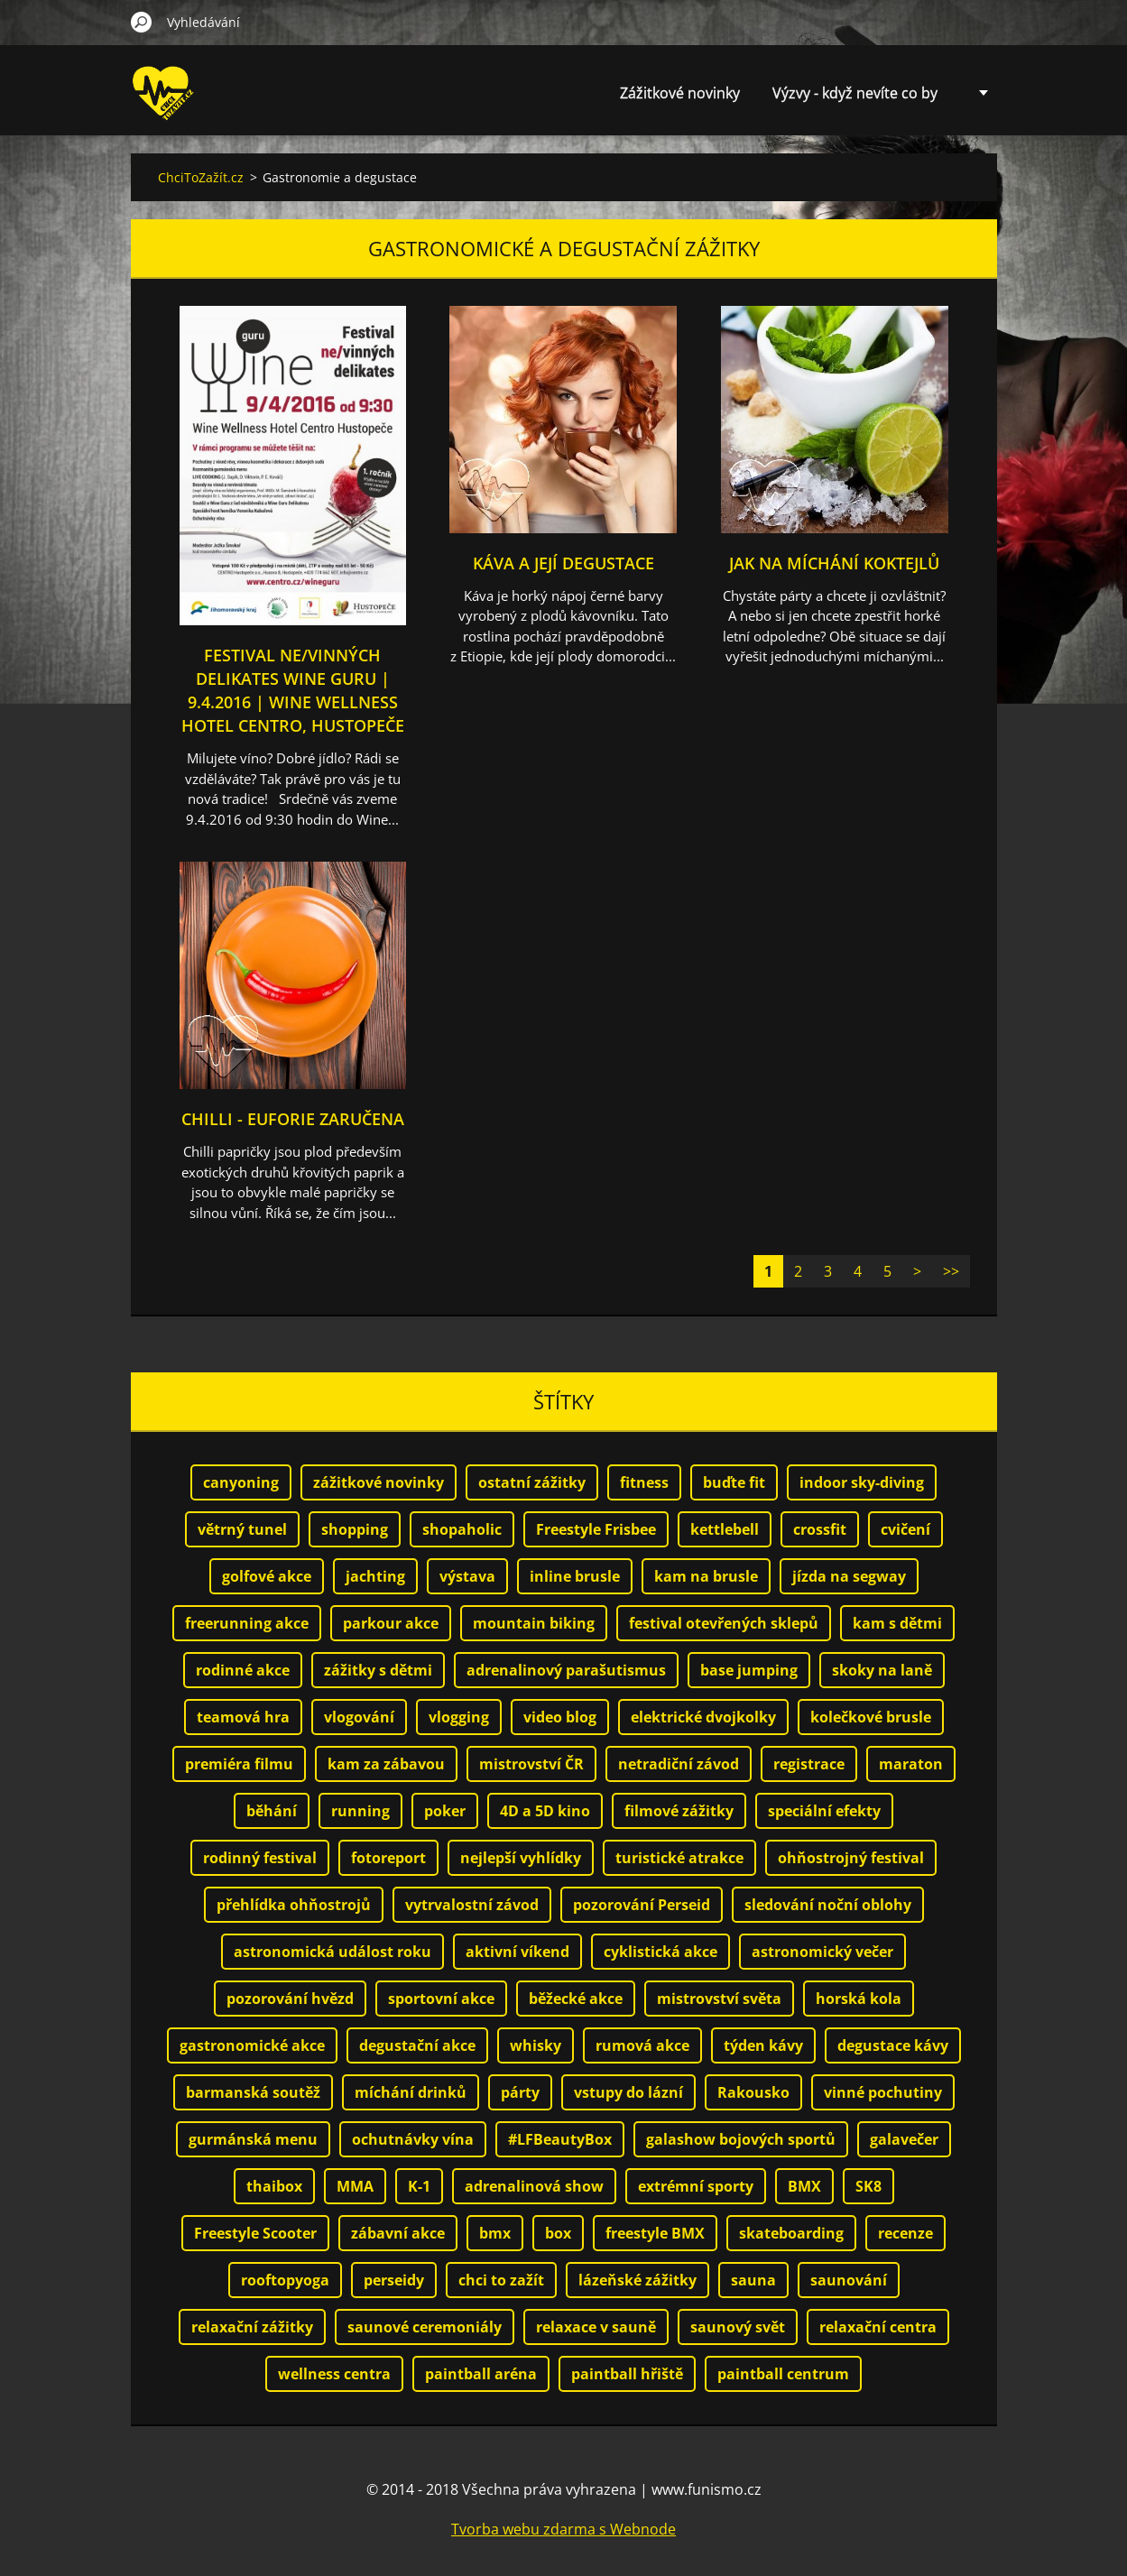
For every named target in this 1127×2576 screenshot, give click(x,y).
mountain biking (534, 1623)
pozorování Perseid (641, 1905)
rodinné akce (243, 1670)
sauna (753, 2280)
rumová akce (642, 2045)
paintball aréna (481, 2374)
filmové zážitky (679, 1811)
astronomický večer (822, 1952)
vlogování (359, 1717)
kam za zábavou (386, 1764)
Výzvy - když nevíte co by (855, 93)
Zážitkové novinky (680, 93)
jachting (375, 1576)
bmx (495, 2233)
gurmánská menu (253, 2139)
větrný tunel (242, 1529)
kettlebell (724, 1529)
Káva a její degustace (563, 563)
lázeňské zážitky (637, 2280)
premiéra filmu (239, 1764)
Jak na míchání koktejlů (834, 563)
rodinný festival (260, 1858)
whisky (535, 2045)
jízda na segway (849, 1576)
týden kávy (763, 2045)
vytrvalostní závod (472, 1905)
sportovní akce (441, 1998)
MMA (355, 2186)
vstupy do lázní (628, 2092)
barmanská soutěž (253, 2092)
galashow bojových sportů (741, 2139)
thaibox (274, 2186)
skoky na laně (882, 1670)
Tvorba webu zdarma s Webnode (563, 2529)
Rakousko (753, 2092)
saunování (848, 2280)
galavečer (904, 2139)
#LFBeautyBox (560, 2139)
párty (520, 2092)
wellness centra (334, 2374)
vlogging (459, 1717)
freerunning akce (247, 1623)
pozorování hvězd (290, 1998)
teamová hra (243, 1717)
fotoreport (388, 1858)
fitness (644, 1482)
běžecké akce (576, 1998)
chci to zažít (501, 2280)
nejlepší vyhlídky (520, 1858)
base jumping (749, 1670)
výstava (467, 1576)
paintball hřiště (627, 2374)
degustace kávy (892, 2045)
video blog (559, 1717)
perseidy (394, 2280)
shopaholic (462, 1529)
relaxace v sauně (596, 2327)
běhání (271, 1811)
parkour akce (391, 1623)
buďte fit (734, 1482)
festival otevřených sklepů (723, 1623)
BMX (804, 2186)
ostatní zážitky (532, 1482)
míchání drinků (411, 2092)
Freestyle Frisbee (596, 1529)
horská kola (858, 1998)
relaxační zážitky (252, 2327)
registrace (809, 1764)
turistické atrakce (679, 1858)
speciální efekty (824, 1811)
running (360, 1811)
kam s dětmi (897, 1623)
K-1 (419, 2186)
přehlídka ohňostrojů (294, 1905)
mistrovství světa (719, 1998)
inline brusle (575, 1576)
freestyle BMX (655, 2233)
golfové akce (266, 1576)
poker (445, 1811)
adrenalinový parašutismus (566, 1670)
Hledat (141, 21)
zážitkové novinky (378, 1482)
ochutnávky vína (413, 2139)
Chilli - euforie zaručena (292, 1119)
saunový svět (737, 2327)
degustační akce (417, 2045)
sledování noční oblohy (827, 1905)
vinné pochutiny (883, 2092)
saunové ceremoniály (424, 2327)
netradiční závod (678, 1764)
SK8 (868, 2186)
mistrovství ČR (531, 1764)
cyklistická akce (660, 1952)
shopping (354, 1529)
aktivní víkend (517, 1952)
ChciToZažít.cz (201, 177)
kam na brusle (706, 1576)
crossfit (819, 1529)
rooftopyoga (285, 2280)
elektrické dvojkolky (703, 1717)
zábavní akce (398, 2233)
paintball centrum (783, 2374)
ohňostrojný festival (851, 1858)
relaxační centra (878, 2327)
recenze (905, 2233)
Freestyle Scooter (255, 2233)
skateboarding (791, 2233)
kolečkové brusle (870, 1717)
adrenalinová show (534, 2186)
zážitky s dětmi (378, 1670)
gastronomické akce (252, 2045)
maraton (911, 1764)
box (558, 2233)
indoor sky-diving (861, 1482)
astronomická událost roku (332, 1952)
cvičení (905, 1529)
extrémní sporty (695, 2186)
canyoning (241, 1482)
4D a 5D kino (545, 1811)
